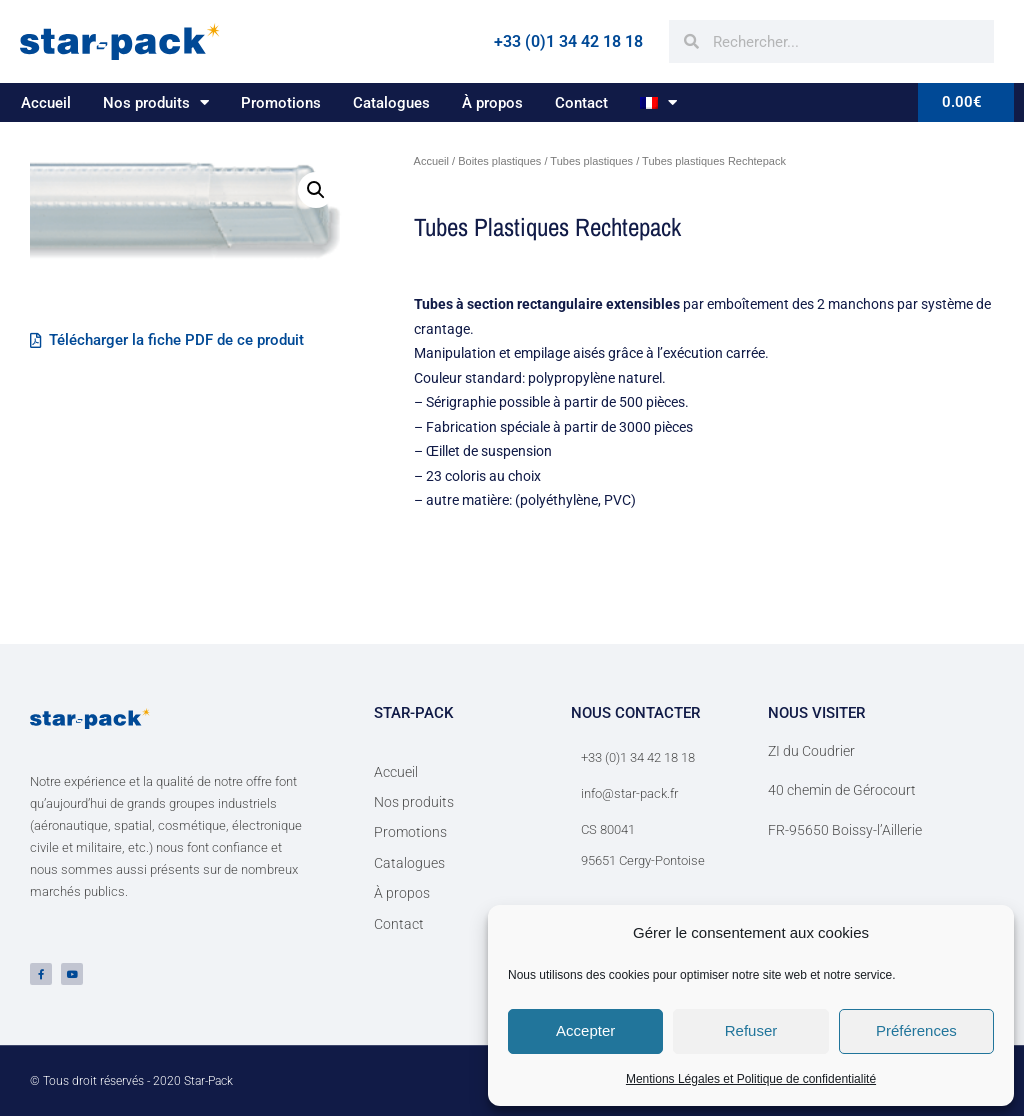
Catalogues (391, 103)
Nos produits (156, 102)
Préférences (916, 1030)
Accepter (585, 1030)
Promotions (281, 103)
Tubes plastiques (591, 161)
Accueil (46, 103)
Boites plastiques (499, 161)
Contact (581, 103)
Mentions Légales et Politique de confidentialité (751, 1079)
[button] (316, 190)
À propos (492, 103)
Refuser (751, 1030)
